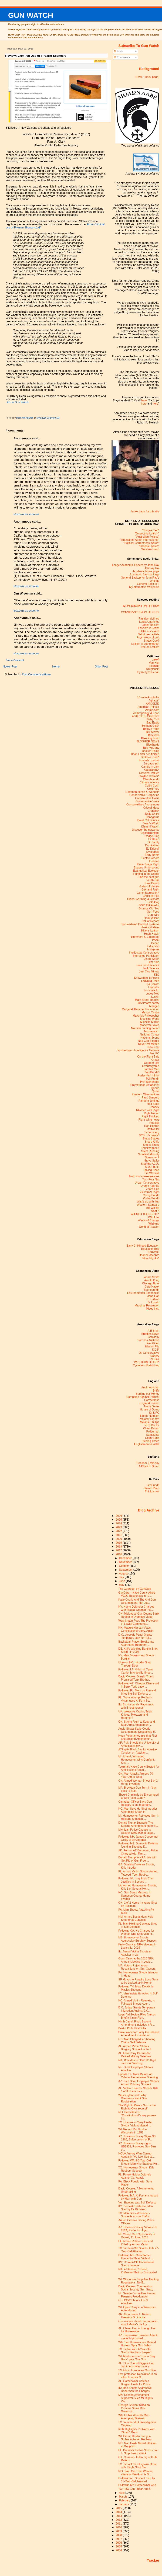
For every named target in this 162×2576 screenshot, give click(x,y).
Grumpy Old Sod (149, 908)
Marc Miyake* (150, 1258)
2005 (119, 2546)
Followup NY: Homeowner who (137, 2485)
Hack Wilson (151, 917)
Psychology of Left (148, 637)
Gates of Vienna (149, 886)
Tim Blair (153, 1359)
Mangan (154, 1006)
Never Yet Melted (148, 1043)
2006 (119, 2542)
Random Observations (145, 1094)
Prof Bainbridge (149, 1081)
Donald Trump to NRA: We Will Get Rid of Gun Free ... (137, 1859)
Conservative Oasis (147, 798)
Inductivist (153, 946)
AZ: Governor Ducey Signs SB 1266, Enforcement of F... (137, 2138)
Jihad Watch (151, 958)
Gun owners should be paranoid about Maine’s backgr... (137, 2323)
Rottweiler (153, 1129)
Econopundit (151, 1289)
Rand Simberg (150, 1097)
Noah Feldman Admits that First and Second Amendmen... (137, 1737)
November (126, 1561)
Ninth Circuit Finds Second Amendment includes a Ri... (136, 2023)
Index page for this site (145, 511)
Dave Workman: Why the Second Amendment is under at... (138, 2034)
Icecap (155, 943)
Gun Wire (153, 914)
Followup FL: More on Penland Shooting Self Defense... (137, 1692)
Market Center (150, 1012)
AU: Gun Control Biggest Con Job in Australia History (136, 2365)
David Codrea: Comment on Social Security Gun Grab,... (136, 2288)
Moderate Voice (149, 1025)
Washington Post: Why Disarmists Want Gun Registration (132, 2098)
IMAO (155, 939)
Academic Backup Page (144, 574)
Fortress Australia (148, 1340)
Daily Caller (152, 813)
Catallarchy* (151, 769)
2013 (119, 2515)
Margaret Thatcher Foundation (140, 1009)
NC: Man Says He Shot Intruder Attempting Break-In (137, 1810)
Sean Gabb (152, 1437)
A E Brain (153, 1330)
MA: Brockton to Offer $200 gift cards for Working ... (137, 2062)
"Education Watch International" (139, 539)
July (122, 1577)
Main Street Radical (147, 999)
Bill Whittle (152, 1207)
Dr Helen (153, 839)
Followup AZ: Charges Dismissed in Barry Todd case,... (138, 1685)
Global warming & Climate (143, 899)
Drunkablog (152, 845)
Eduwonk (153, 1251)
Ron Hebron (151, 1125)
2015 (119, 2508)
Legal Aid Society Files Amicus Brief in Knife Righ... (137, 2016)
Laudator (153, 987)
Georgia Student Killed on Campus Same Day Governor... (134, 2408)
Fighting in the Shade (146, 873)
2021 (119, 1535)
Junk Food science (147, 965)
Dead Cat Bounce (148, 820)
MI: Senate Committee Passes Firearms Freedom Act (137, 2295)
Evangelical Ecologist (146, 870)
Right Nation (151, 1113)
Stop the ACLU (150, 1163)
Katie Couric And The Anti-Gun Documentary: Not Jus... (137, 1601)
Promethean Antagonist (144, 1084)
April (122, 2492)
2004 (119, 2550)
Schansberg (151, 1132)
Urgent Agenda (150, 1185)
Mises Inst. (152, 1308)
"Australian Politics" (147, 536)
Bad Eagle (152, 722)
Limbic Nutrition (149, 1415)
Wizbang (153, 1223)
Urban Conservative (147, 1182)
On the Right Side (148, 1056)
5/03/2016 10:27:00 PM (26, 586)
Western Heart (150, 549)
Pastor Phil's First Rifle (132, 2028)
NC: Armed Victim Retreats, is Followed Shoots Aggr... (136, 2002)
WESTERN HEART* (146, 1362)
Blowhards (152, 744)
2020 (119, 1538)
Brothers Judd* (150, 757)
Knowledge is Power (146, 977)
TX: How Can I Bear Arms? (134, 2488)
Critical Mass (151, 807)
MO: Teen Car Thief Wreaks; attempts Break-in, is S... (135, 2473)
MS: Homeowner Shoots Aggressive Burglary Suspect (137, 1939)
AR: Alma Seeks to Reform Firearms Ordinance (134, 2316)
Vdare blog (152, 1188)
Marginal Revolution (147, 1305)
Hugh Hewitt (151, 933)
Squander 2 (152, 1157)
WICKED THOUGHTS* (145, 1214)
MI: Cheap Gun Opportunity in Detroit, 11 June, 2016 (136, 2236)
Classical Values (149, 772)
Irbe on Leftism (150, 646)
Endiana (154, 861)
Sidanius (153, 665)
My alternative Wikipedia (144, 587)
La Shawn (153, 984)
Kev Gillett (153, 1343)
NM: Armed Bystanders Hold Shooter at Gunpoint (135, 1918)
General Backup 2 (148, 583)
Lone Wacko (151, 990)
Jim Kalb (153, 962)
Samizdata (152, 1434)
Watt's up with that (148, 1201)
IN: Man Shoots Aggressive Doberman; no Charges (135, 2389)
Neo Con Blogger (148, 1040)
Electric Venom (150, 858)
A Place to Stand (149, 1466)
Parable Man (151, 1069)
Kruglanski (152, 669)
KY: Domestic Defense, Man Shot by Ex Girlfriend (135, 2208)
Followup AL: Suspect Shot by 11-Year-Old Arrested (136, 2480)
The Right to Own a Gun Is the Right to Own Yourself (137, 2107)
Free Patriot (152, 883)
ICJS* (155, 1349)
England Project (149, 1403)
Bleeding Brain (150, 738)
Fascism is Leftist (148, 628)
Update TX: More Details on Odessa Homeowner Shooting (138, 2076)
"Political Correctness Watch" (141, 542)
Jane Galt (153, 1296)
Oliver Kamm (151, 1428)
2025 (119, 1519)
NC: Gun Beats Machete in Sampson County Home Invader (134, 1895)
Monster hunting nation (145, 1028)
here (144, 400)
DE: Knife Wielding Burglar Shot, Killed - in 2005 (138, 1650)
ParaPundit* (151, 1072)
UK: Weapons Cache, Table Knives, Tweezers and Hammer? (135, 1714)
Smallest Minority (148, 1154)
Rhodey (154, 1107)
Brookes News (150, 1333)
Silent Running (150, 1151)
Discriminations (149, 832)
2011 (119, 2523)
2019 (119, 1542)
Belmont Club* (150, 725)
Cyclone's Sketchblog (146, 1365)
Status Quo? (151, 640)
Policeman (152, 1431)
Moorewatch (151, 1031)
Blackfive (153, 735)
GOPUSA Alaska (149, 905)
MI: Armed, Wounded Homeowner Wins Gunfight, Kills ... (136, 1759)
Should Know (151, 1144)
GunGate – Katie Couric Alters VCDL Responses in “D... (136, 1594)
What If (154, 1210)
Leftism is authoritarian (145, 643)
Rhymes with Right (147, 1110)
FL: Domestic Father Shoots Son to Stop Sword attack (138, 2452)
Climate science (149, 782)
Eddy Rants (152, 854)
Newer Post (10, 666)
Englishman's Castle (146, 1444)
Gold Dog (153, 902)
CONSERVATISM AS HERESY (140, 612)
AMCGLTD (152, 703)
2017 (119, 1550)
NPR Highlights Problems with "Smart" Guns (136, 2431)
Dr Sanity (153, 842)
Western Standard (148, 1204)
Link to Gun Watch (17, 402)
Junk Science (151, 968)
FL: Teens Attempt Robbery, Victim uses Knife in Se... (135, 1699)
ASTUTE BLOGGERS (145, 716)
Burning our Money (147, 1393)
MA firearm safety (148, 1003)
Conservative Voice (147, 801)
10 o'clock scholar (148, 697)
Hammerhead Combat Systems (139, 924)
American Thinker (148, 706)
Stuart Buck (152, 1166)
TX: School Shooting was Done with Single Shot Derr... (137, 2466)
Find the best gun (148, 876)
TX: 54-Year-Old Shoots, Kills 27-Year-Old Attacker (138, 2250)
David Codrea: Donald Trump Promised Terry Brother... (136, 1678)
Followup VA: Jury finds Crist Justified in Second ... (135, 1880)
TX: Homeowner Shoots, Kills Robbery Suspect (136, 2169)
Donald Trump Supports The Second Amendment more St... (138, 1824)
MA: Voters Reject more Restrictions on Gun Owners (137, 1967)
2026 (119, 1515)
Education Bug (150, 1248)
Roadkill (154, 1122)
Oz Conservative (149, 1352)
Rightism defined (149, 618)
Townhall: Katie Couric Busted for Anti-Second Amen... (138, 1768)
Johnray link (151, 568)
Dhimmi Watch (150, 826)
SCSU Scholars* (149, 1135)
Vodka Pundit (151, 1198)
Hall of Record (150, 921)
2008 (119, 2535)
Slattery (154, 1355)
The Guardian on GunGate (134, 1588)
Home (56, 666)
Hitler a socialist (149, 631)
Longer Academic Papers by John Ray (135, 565)
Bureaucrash (151, 763)
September (126, 1569)
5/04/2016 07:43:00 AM (26, 653)
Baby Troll (153, 719)
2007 (119, 2538)
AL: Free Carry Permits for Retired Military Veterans (134, 2055)
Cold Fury (153, 788)
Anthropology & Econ (146, 713)
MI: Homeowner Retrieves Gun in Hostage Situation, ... (138, 1817)
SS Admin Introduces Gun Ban (137, 2370)
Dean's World (151, 823)
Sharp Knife (152, 1141)
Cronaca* (153, 810)
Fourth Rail (152, 880)
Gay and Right (150, 889)
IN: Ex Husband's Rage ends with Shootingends (136, 1706)
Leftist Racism (150, 624)
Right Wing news (148, 1119)
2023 (119, 1527)
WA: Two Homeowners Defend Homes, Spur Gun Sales (137, 2344)
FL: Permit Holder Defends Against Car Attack (134, 2176)
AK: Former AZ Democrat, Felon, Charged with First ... (138, 1852)
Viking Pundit (151, 1195)
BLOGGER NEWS (147, 741)
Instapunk (153, 949)
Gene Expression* (148, 892)
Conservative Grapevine (144, 795)
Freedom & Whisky (147, 1463)
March (123, 2496)
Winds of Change (148, 1220)
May (122, 1584)
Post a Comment (15, 660)
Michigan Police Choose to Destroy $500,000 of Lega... (136, 1831)
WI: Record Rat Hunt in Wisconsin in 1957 (132, 2131)
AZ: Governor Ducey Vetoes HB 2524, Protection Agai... (137, 2229)
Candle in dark (150, 766)
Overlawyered (150, 1066)
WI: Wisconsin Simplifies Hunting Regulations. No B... (138, 2281)
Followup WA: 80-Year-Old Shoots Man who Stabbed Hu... (138, 2162)
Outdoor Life (151, 1062)
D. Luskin (153, 1302)
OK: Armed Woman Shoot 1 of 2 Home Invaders (138, 1782)
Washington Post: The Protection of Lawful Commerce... (138, 1622)
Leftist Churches (149, 621)
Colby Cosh (152, 785)
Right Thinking (150, 1116)
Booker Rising (150, 750)
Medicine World (149, 1018)
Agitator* (153, 700)
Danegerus (152, 817)
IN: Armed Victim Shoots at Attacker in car (134, 1953)
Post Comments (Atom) (36, 674)
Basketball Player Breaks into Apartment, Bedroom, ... (136, 1643)
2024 (119, 1523)
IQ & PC (154, 1412)
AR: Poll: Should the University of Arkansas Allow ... (138, 1744)
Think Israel (152, 1491)
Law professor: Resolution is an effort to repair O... (137, 2376)
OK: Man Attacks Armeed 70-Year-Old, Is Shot (136, 1775)
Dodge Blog (152, 836)
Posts (119, 51)
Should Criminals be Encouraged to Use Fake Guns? (138, 1796)
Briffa (156, 1390)
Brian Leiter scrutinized (145, 754)
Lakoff (155, 659)
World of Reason (149, 1226)
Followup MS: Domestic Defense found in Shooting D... (138, 1845)
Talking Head (151, 1170)
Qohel (155, 1091)
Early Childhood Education (143, 1245)
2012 (119, 2519)
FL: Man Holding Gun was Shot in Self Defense (137, 1925)
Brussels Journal (149, 760)
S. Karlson (152, 1299)
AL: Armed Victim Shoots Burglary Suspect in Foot (134, 2048)
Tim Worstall (151, 1173)
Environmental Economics (143, 1292)
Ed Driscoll (152, 848)
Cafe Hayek (152, 1286)
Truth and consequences (144, 1176)
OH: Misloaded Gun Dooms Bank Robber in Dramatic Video (138, 1615)
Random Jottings (148, 1100)
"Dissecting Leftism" (147, 533)
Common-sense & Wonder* (142, 791)
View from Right (149, 1192)
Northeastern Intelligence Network (138, 1050)
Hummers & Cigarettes (145, 936)
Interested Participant (146, 955)
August (123, 1573)
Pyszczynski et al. (148, 672)
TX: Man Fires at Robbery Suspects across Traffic (134, 2215)
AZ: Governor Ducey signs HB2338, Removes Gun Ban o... (137, 2146)
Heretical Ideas (150, 927)
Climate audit (151, 779)
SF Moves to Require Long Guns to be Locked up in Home (138, 1981)
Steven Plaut (151, 1488)
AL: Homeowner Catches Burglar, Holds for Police (134, 2383)
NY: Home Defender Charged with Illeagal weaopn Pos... (136, 1608)
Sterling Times (150, 1441)
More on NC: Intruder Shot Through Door (134, 1664)
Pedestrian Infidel (148, 1075)
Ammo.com (152, 709)
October (124, 1565)
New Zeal (153, 1047)
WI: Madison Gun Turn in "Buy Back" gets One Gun (136, 2358)
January (124, 2504)
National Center (149, 1034)
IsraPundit (153, 1485)
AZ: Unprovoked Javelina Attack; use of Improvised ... (138, 2337)
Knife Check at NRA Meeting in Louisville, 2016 (137, 1946)
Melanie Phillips (149, 1422)
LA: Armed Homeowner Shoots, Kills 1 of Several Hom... (137, 1887)
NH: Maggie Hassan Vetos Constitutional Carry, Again (135, 1629)
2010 (119, 2527)
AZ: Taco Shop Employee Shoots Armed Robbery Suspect (138, 2083)
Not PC (154, 1053)
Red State (153, 1103)
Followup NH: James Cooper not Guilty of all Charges (138, 1838)
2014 (119, 2512)
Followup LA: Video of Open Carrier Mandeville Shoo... (135, 1671)
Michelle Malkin (149, 1021)
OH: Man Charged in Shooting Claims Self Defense (136, 2041)
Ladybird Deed (150, 980)
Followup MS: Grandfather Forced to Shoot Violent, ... (136, 2257)
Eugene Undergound (146, 867)
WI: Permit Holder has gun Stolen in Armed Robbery (135, 2438)
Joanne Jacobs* (149, 1255)
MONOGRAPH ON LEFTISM (141, 605)
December (126, 1558)
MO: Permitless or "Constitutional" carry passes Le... (137, 2115)
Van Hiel (154, 662)
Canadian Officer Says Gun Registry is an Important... (135, 1803)
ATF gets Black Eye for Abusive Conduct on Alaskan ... (137, 1751)
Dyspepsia (152, 851)
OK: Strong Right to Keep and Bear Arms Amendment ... (136, 1723)
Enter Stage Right (148, 864)
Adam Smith (151, 1277)
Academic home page (145, 571)
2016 (119, 1554)
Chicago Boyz (150, 1283)
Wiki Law (153, 1217)
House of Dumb (149, 1409)
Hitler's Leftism (150, 930)
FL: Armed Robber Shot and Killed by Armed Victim (135, 2243)
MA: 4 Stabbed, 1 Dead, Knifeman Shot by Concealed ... (137, 2272)
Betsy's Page (151, 728)
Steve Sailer (151, 1160)
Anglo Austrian (150, 1387)
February (125, 2500)
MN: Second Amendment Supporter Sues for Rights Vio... (135, 2398)
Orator (155, 1059)
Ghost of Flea (151, 895)
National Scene (149, 1037)
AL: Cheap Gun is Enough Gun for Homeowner (137, 2330)
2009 (119, 2531)
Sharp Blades (151, 1138)
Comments (122, 57)
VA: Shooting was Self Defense (137, 2202)
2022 (119, 1531)
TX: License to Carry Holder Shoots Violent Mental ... (135, 2124)
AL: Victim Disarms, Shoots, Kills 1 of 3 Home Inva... (138, 2090)
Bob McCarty (151, 747)
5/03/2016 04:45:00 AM (26, 514)
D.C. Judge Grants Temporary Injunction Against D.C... (136, 2009)
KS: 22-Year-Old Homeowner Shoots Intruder (136, 2264)
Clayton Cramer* (149, 776)
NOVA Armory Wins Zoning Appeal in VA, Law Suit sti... (136, 2155)
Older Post (101, 666)
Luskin (155, 996)
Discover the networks (145, 829)
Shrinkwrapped (150, 1147)
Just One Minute (149, 971)
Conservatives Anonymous (142, 804)
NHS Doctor (151, 1425)
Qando (155, 1088)
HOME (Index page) (146, 76)
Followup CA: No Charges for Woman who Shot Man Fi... (136, 1932)
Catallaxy (153, 1337)
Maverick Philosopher (146, 1015)
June (122, 1581)
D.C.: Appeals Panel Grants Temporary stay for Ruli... (135, 1636)
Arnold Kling (151, 1280)
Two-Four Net (150, 1179)
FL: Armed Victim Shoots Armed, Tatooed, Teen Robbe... (138, 1873)
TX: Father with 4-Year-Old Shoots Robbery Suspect (134, 2351)
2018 (119, 1546)
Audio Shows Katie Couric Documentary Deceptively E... (137, 1730)
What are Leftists (148, 634)
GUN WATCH (30, 15)
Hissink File (152, 1346)
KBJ (156, 974)
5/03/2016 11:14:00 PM (26, 610)
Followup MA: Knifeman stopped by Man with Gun (138, 2197)
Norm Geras (151, 1406)
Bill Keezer (152, 732)
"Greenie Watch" (149, 546)
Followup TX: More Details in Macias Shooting (136, 1988)
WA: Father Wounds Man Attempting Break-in (133, 2417)
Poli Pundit (152, 1078)
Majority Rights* (149, 1418)
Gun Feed (153, 911)
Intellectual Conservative (144, 952)
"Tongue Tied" (150, 530)
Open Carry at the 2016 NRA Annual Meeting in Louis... (136, 1960)
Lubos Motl (152, 993)
